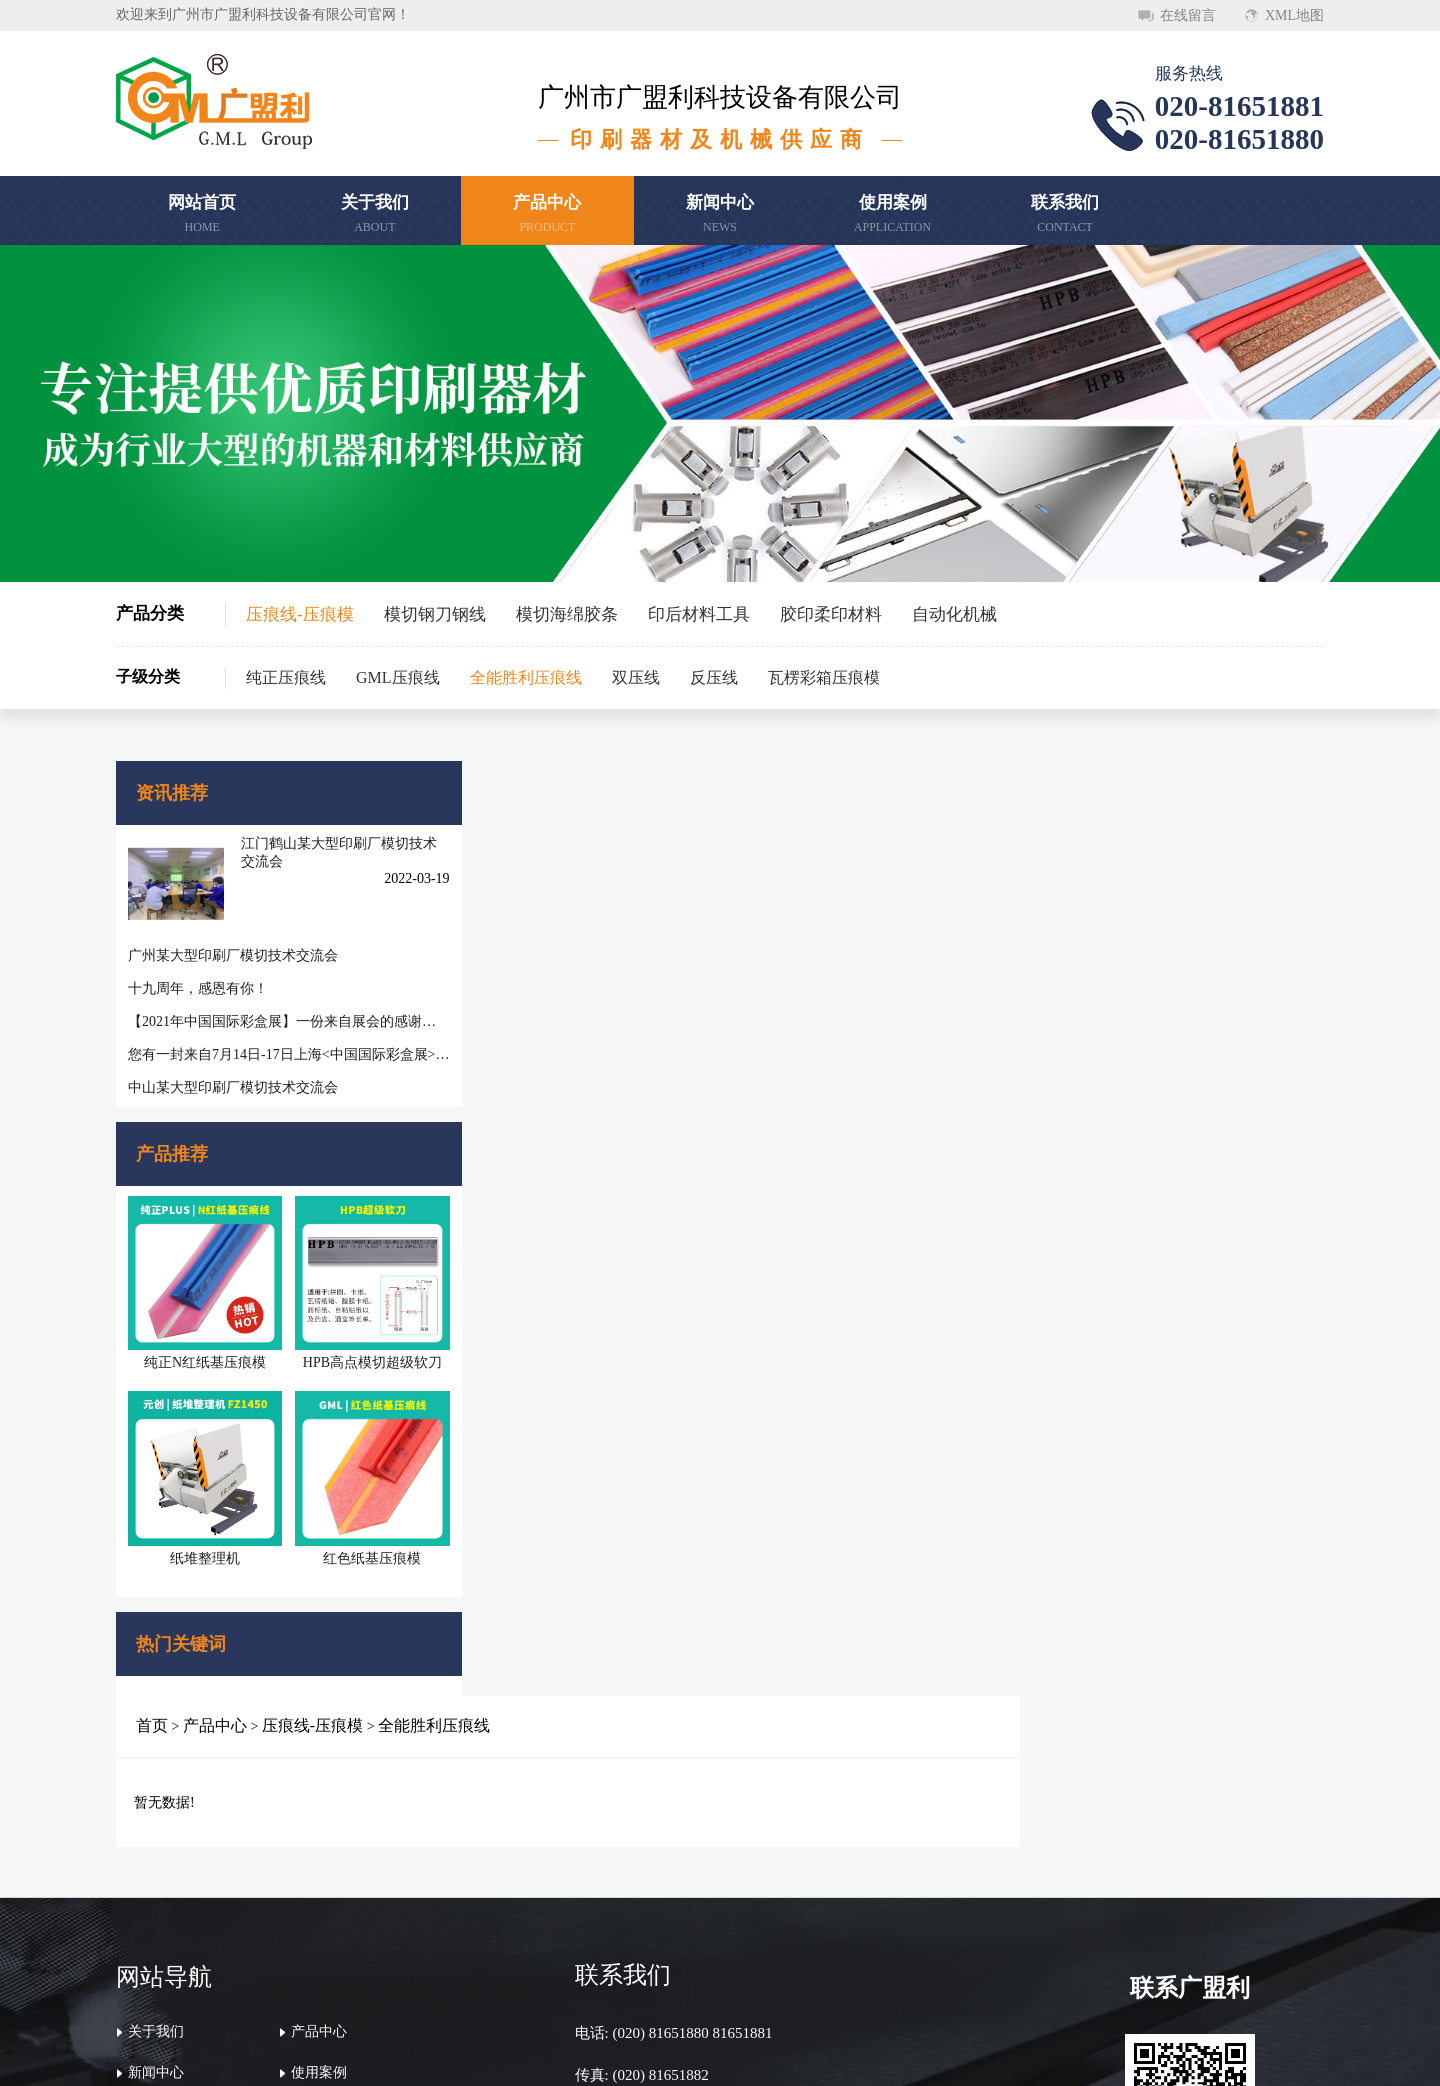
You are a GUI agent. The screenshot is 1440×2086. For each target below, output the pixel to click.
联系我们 (156, 1902)
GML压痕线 (398, 677)
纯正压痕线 (286, 677)
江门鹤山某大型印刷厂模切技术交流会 (309, 851)
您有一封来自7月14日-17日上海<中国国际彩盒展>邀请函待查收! (266, 1039)
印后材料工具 (699, 614)
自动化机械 (954, 614)
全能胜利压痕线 (526, 677)
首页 (472, 789)
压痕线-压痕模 (300, 614)
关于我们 (156, 1821)
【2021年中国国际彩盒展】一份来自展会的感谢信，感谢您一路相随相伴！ (266, 1006)
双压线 (636, 677)
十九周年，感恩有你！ (198, 973)
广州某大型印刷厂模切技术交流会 (233, 940)
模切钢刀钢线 (435, 614)
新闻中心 (156, 1862)
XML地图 (1294, 15)
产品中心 (535, 789)
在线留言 (1188, 15)
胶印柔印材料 (831, 614)
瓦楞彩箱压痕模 (824, 677)
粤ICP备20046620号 (957, 2054)
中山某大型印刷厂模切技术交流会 (233, 1072)
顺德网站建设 (1066, 2054)
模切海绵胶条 (567, 614)
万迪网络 (1150, 2054)
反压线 (714, 677)
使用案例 (319, 1862)
